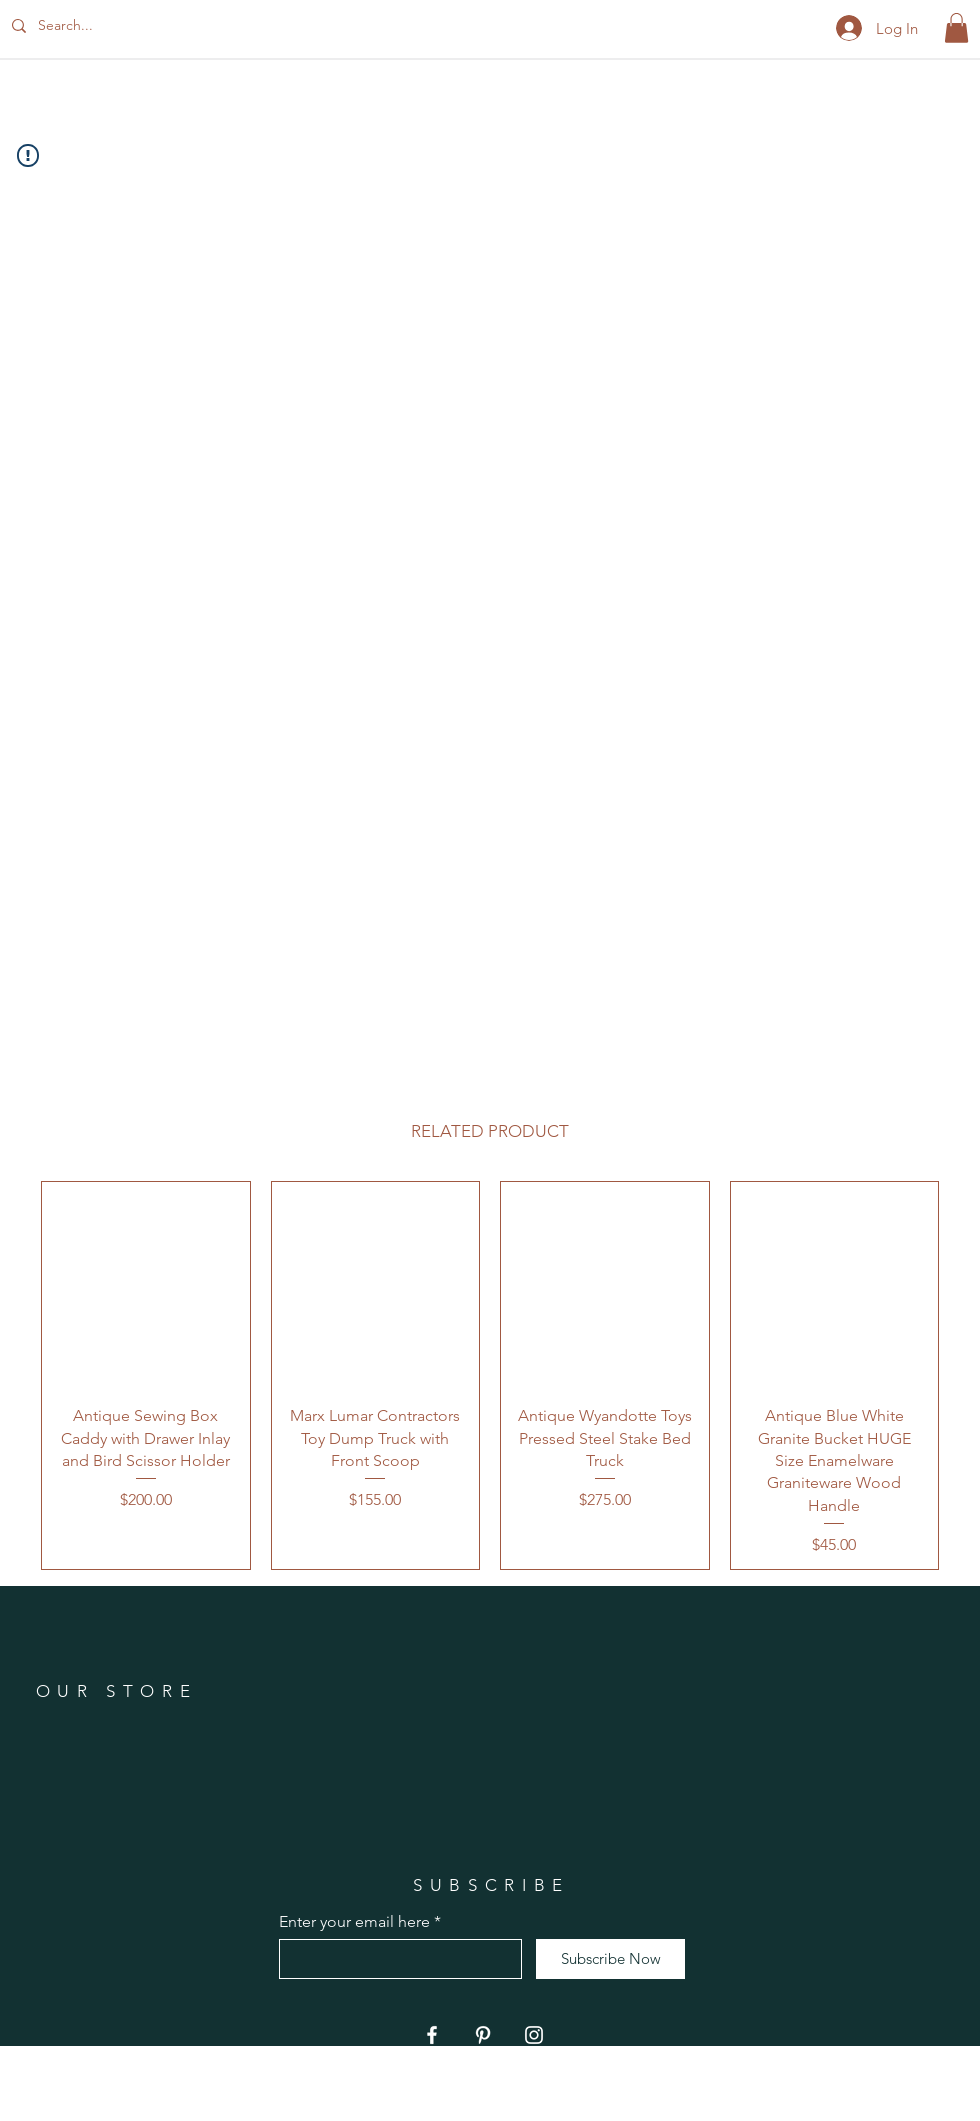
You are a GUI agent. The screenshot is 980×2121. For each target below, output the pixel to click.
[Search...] (103, 26)
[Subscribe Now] (610, 1959)
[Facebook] (432, 2035)
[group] (490, 1375)
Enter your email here (354, 1922)
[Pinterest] (483, 2035)
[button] (956, 28)
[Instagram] (534, 2035)
